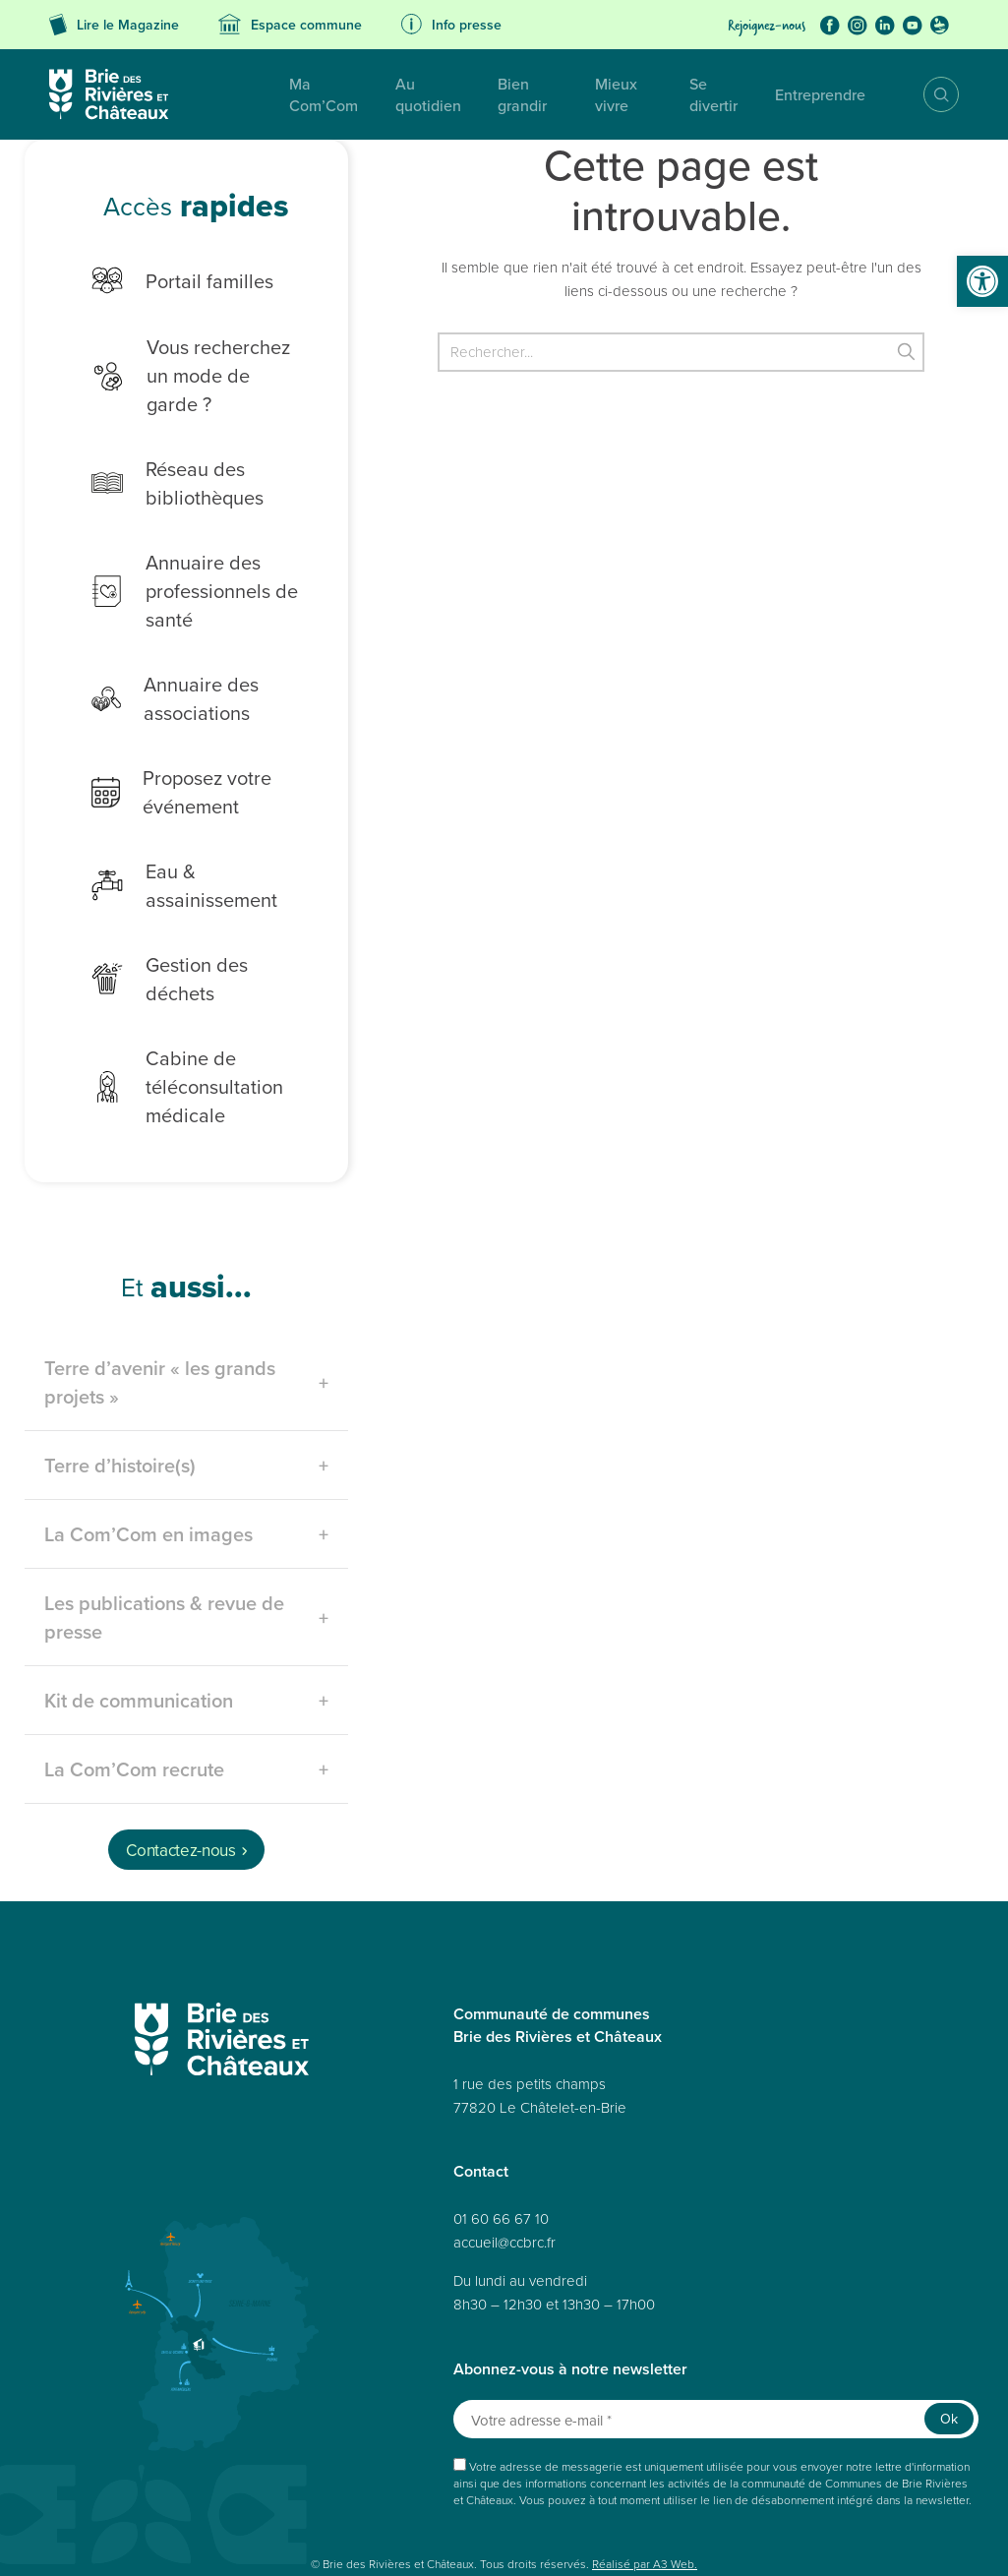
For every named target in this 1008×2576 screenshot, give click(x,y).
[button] (982, 281)
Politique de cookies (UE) (762, 2518)
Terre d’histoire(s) (120, 1385)
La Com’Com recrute (134, 1689)
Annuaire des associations (158, 669)
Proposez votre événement (165, 763)
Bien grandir (485, 94)
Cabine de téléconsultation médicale (171, 1006)
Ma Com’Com (247, 94)
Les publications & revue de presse (164, 1537)
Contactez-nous (180, 1770)
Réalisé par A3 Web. (644, 2484)
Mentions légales (365, 2518)
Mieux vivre (596, 94)
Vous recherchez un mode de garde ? (187, 360)
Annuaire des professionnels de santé (178, 562)
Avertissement (267, 2539)
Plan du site (75, 2518)
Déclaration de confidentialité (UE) (132, 2539)
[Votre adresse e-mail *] (715, 2339)
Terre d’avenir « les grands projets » (159, 1302)
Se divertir (701, 94)
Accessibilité (277, 2518)
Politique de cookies (473, 2518)
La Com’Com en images (148, 1454)
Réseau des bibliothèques (161, 454)
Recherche (927, 94)
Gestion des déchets (190, 912)
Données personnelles (174, 2518)
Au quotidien (368, 94)
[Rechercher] (681, 352)
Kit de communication (138, 1620)
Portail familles (166, 280)
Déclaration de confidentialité (611, 2518)
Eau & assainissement (195, 844)
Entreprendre (810, 94)
